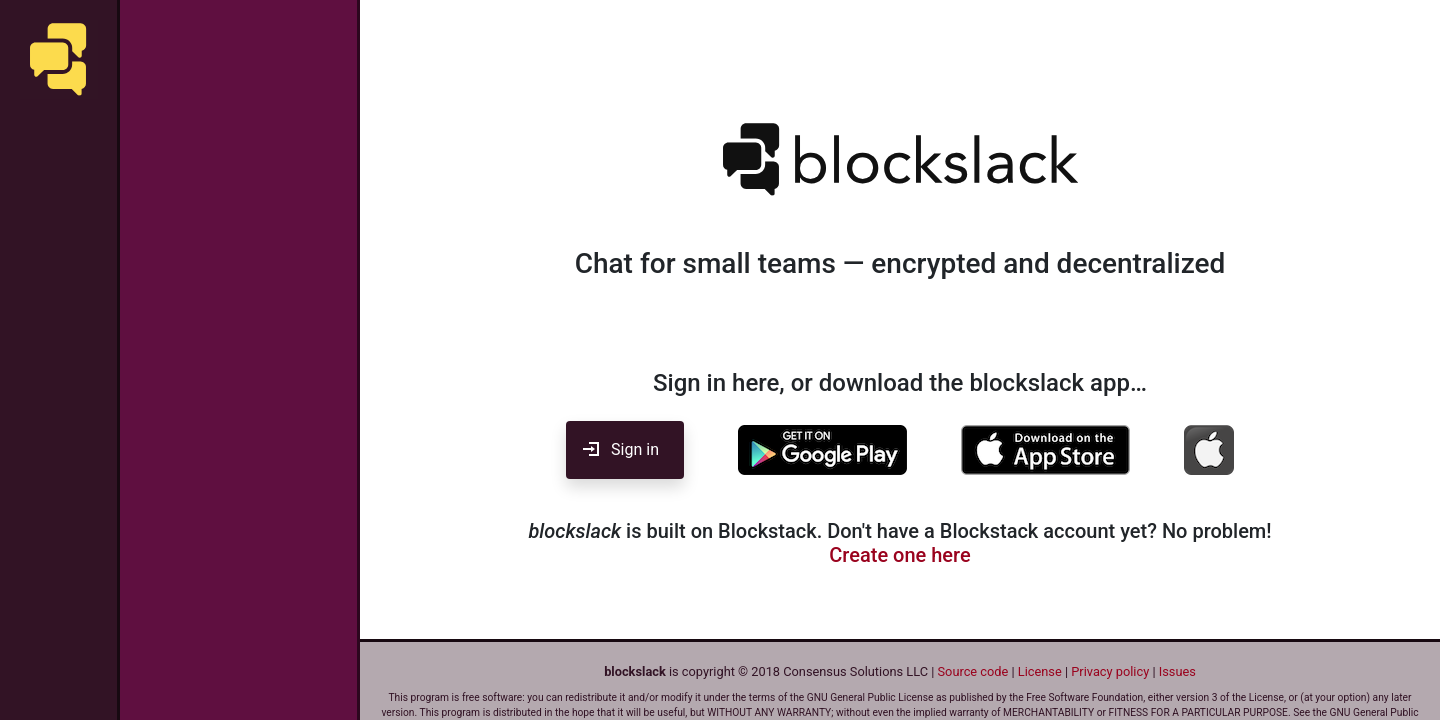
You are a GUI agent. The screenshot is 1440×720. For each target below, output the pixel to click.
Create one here (899, 555)
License (1040, 671)
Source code (973, 671)
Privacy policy (1110, 671)
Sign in (625, 449)
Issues (1177, 671)
